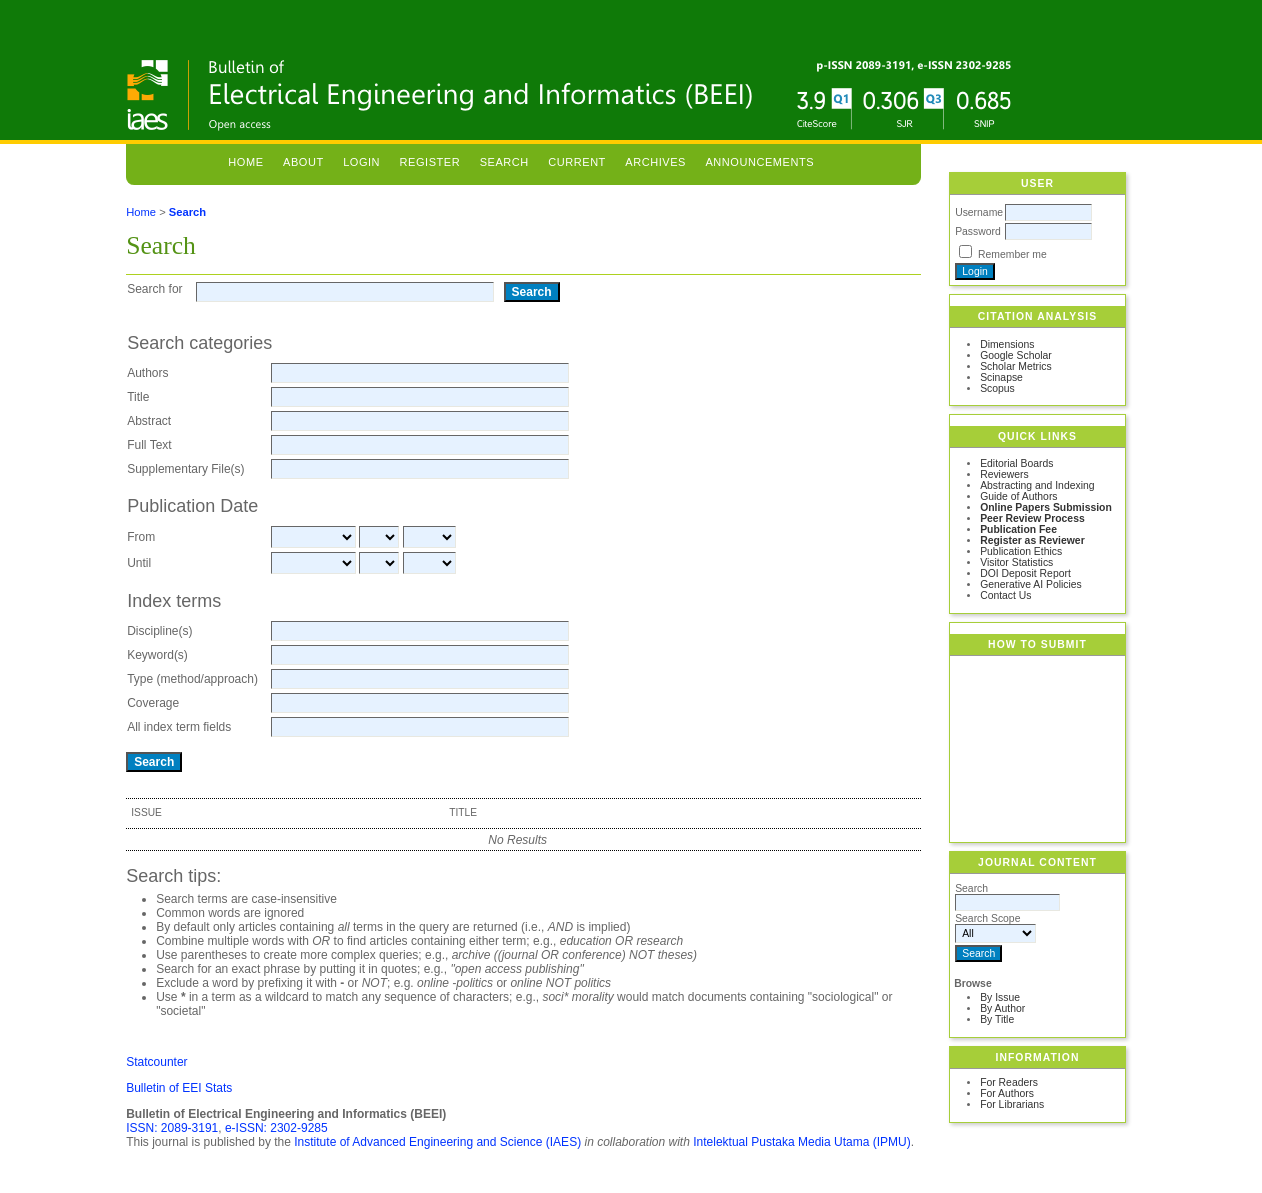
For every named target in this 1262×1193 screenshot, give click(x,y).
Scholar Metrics (1016, 366)
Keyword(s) (157, 655)
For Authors (1007, 1093)
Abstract (149, 421)
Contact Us (1005, 595)
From (141, 537)
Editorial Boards (1016, 463)
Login (361, 162)
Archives (655, 162)
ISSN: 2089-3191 (172, 1128)
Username (979, 212)
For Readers (1009, 1082)
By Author (1002, 1008)
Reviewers (1004, 474)
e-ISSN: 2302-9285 (276, 1128)
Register (430, 162)
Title (138, 397)
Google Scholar (1016, 355)
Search (504, 162)
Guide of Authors (1018, 496)
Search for (154, 289)
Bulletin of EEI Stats (179, 1088)
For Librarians (1012, 1104)
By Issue (1000, 997)
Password (978, 231)
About (303, 162)
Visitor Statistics (1016, 562)
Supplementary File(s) (185, 469)
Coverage (153, 703)
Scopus (997, 388)
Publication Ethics (1021, 551)
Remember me (1012, 254)
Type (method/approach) (192, 679)
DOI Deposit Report (1025, 573)
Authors (147, 373)
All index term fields (179, 727)
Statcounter (156, 1062)
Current (577, 162)
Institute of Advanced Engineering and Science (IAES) (437, 1142)
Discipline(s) (159, 631)
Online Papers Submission (1046, 507)
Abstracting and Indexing (1037, 485)
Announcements (759, 162)
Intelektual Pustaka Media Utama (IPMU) (801, 1142)
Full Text (149, 445)
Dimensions (1007, 344)
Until (139, 563)
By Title (997, 1019)
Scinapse (1001, 377)
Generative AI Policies (1031, 584)
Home (245, 162)
